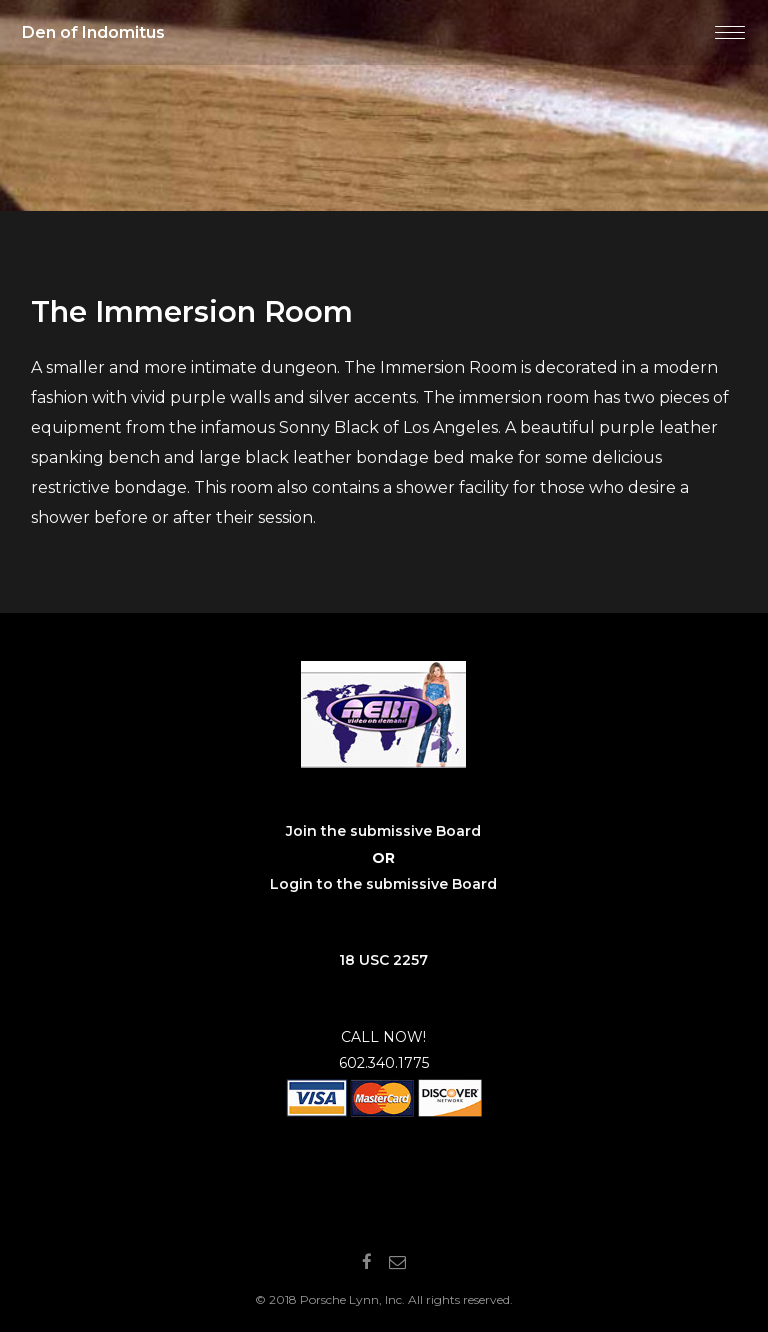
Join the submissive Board (383, 831)
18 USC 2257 (383, 960)
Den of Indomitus (93, 32)
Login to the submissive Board (383, 884)
